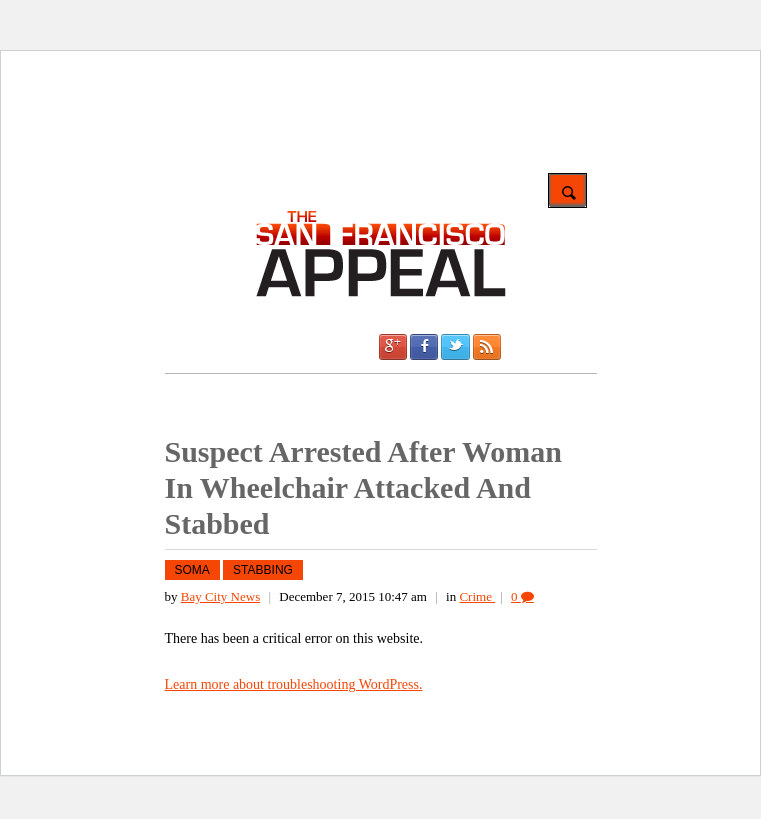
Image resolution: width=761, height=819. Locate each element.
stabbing (263, 570)
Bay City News (220, 596)
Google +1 (393, 347)
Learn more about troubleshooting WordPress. (294, 684)
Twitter (455, 347)
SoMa (192, 570)
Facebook (424, 347)
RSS (487, 347)
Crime (477, 596)
